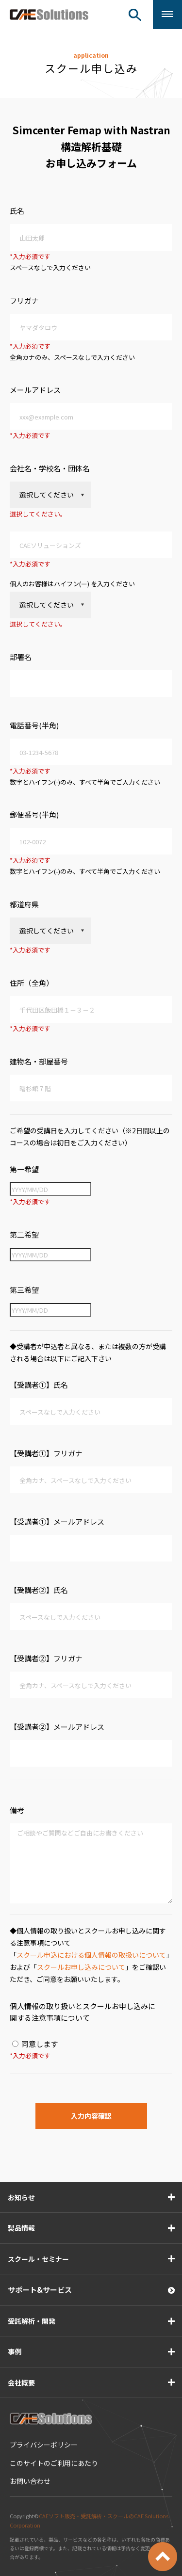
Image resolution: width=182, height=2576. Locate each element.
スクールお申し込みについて (81, 1967)
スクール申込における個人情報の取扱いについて (91, 1955)
